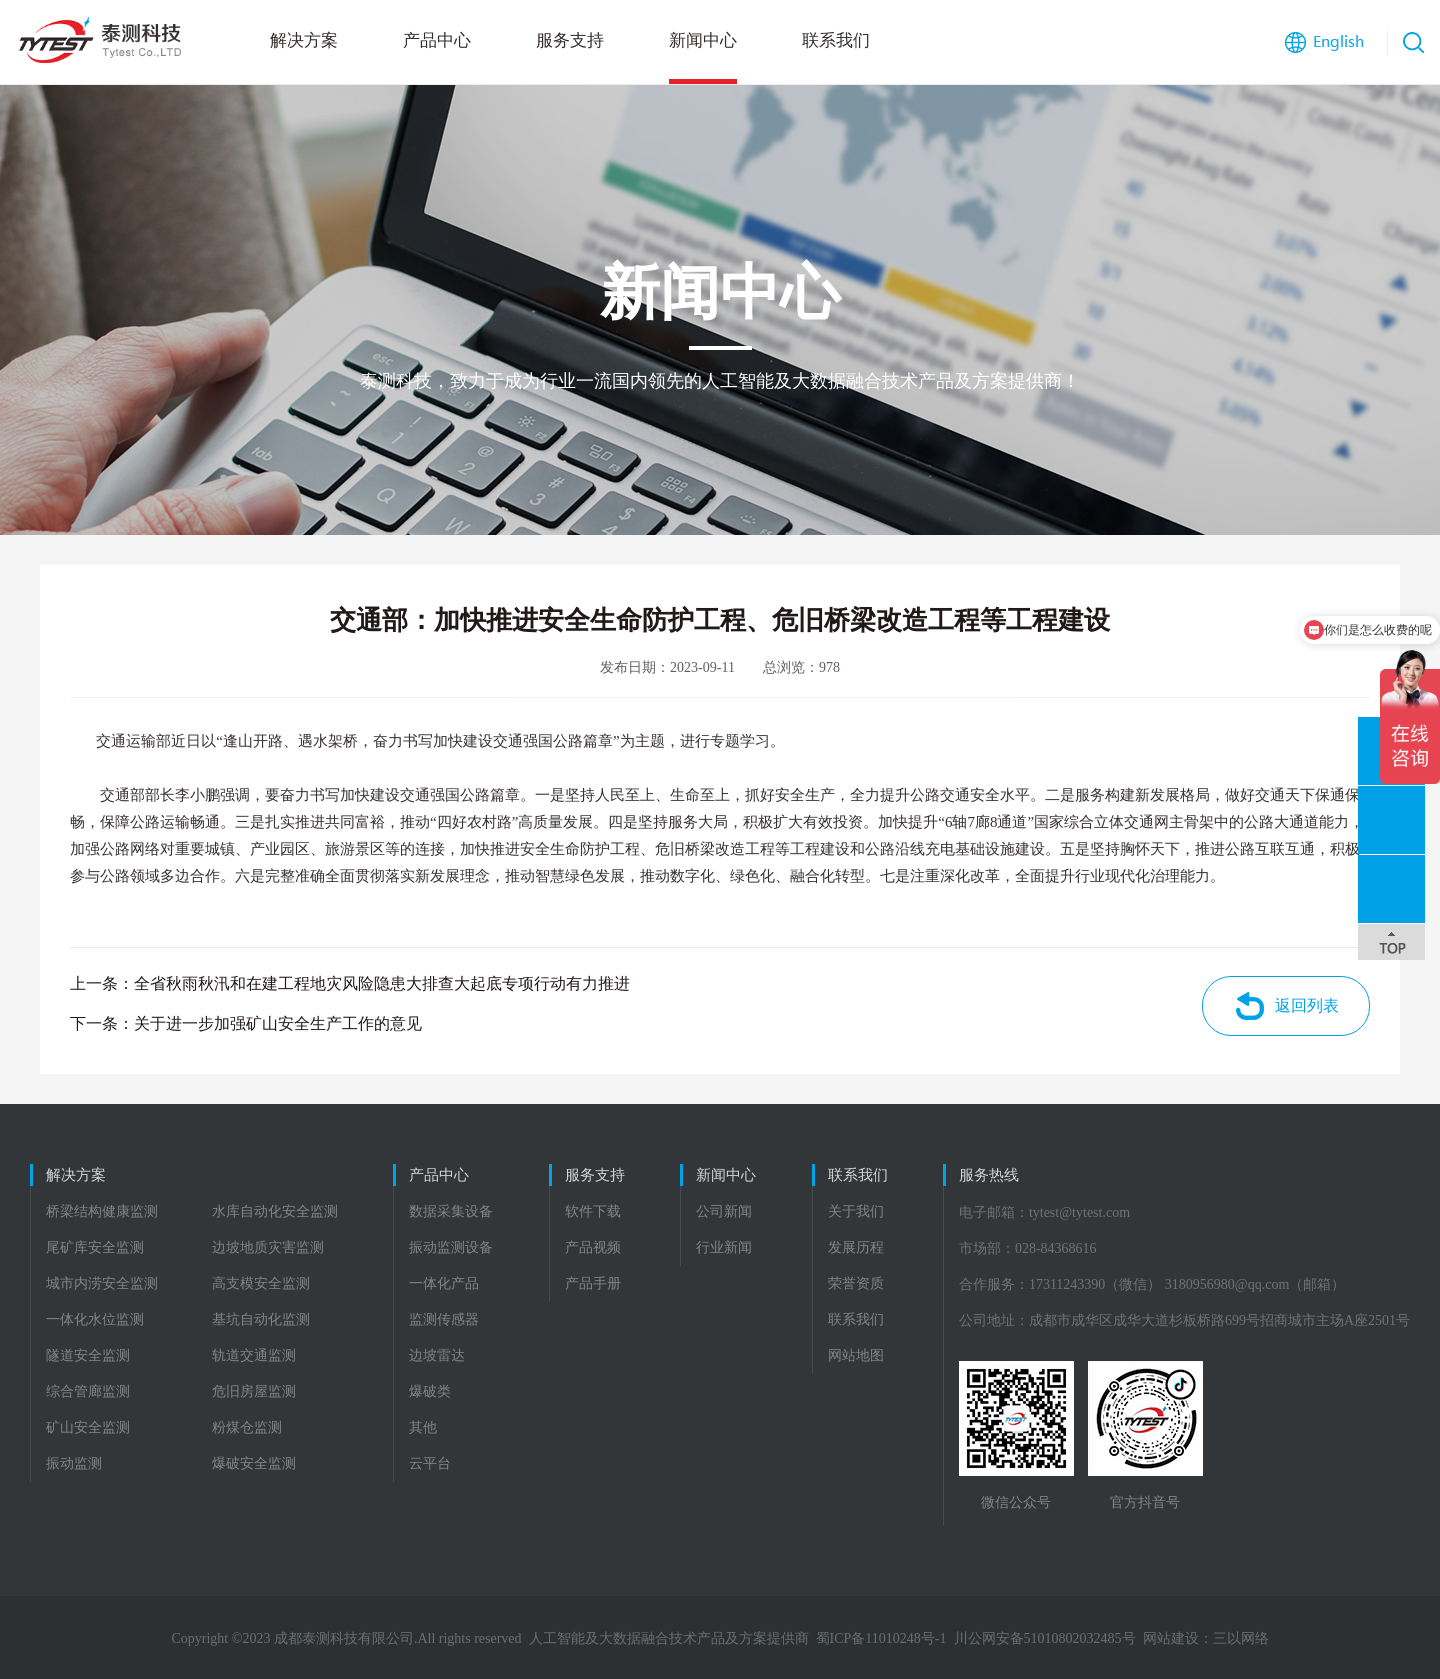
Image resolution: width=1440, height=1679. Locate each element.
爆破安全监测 (254, 1463)
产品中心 (437, 40)
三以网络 (1241, 1638)
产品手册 (593, 1283)
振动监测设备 (451, 1247)
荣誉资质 (856, 1283)
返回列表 (1307, 1005)
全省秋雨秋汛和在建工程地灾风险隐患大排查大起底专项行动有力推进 (382, 983)
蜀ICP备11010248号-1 (881, 1638)
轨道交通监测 (254, 1355)
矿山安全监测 (88, 1427)
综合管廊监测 (88, 1391)
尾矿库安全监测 (95, 1247)
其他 (423, 1427)
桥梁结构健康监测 (102, 1211)
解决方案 (304, 40)
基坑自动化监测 (261, 1319)
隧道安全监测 (88, 1355)
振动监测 (74, 1463)
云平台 (430, 1463)
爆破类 (430, 1391)
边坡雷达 (437, 1355)
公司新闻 (724, 1211)
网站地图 (856, 1355)
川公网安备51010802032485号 (1045, 1638)
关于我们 (856, 1211)
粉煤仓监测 (247, 1427)
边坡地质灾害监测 (268, 1247)
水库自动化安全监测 (275, 1211)
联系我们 (836, 40)
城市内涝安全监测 (102, 1283)
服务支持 (570, 40)
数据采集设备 (451, 1211)
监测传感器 (444, 1319)
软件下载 (593, 1211)
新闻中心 (703, 40)
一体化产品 (444, 1283)
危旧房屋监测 (254, 1391)
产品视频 (593, 1247)
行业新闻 (724, 1247)
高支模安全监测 (261, 1283)
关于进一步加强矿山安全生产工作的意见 (278, 1023)
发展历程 (856, 1247)
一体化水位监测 (95, 1319)
